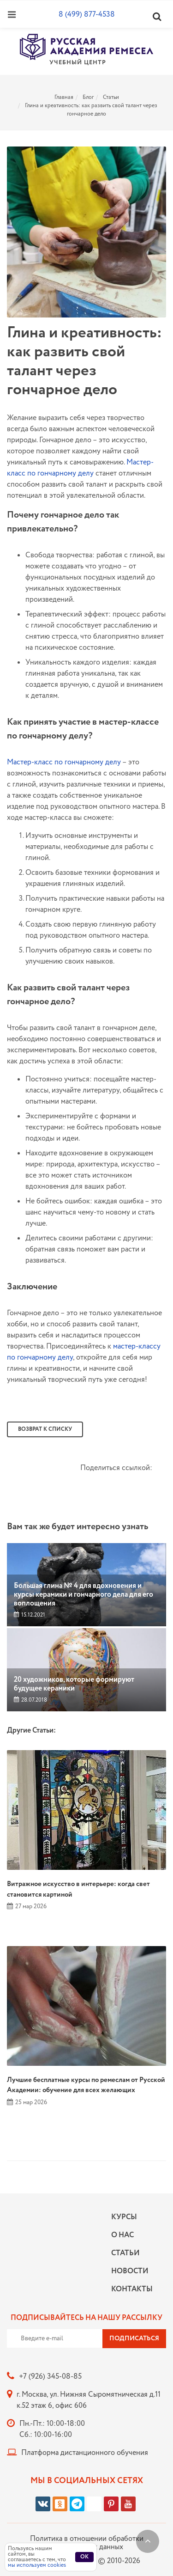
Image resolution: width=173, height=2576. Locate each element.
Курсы (124, 2217)
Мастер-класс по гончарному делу (80, 468)
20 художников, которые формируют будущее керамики (74, 1684)
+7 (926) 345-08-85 (50, 2376)
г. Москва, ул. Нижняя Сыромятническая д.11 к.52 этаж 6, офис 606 (89, 2400)
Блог (88, 97)
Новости (129, 2271)
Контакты (129, 2289)
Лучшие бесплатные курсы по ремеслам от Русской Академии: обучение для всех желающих (86, 2085)
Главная (63, 97)
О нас (122, 2235)
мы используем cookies (37, 2565)
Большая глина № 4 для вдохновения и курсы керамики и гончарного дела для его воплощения (83, 1595)
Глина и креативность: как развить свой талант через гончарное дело (91, 110)
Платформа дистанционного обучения (84, 2453)
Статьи (111, 97)
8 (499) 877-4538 (87, 14)
